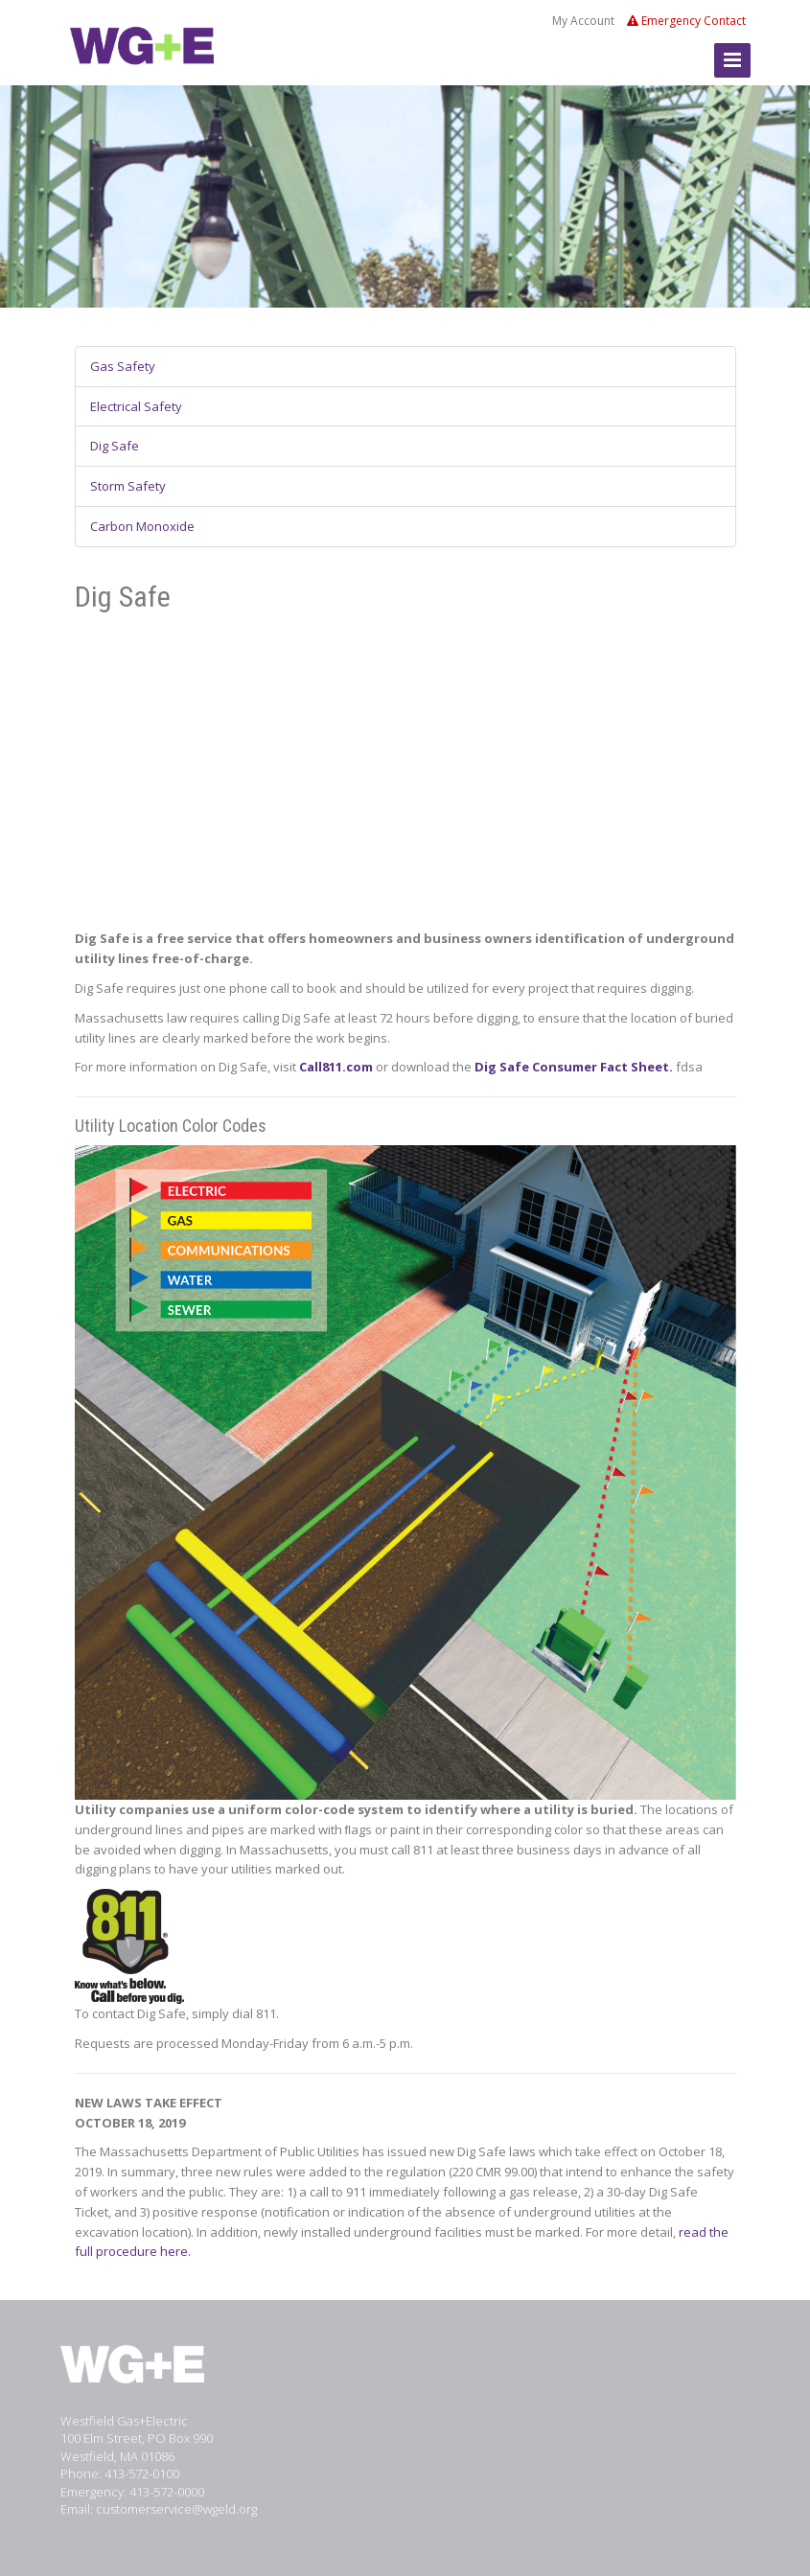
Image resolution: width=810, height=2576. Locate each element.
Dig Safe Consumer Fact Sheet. (573, 1066)
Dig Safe (114, 445)
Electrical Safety (136, 406)
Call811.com (336, 1066)
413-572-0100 (141, 2473)
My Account (583, 20)
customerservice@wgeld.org (176, 2509)
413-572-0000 (166, 2491)
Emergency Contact (686, 20)
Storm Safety (128, 485)
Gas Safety (122, 366)
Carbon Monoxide (142, 526)
